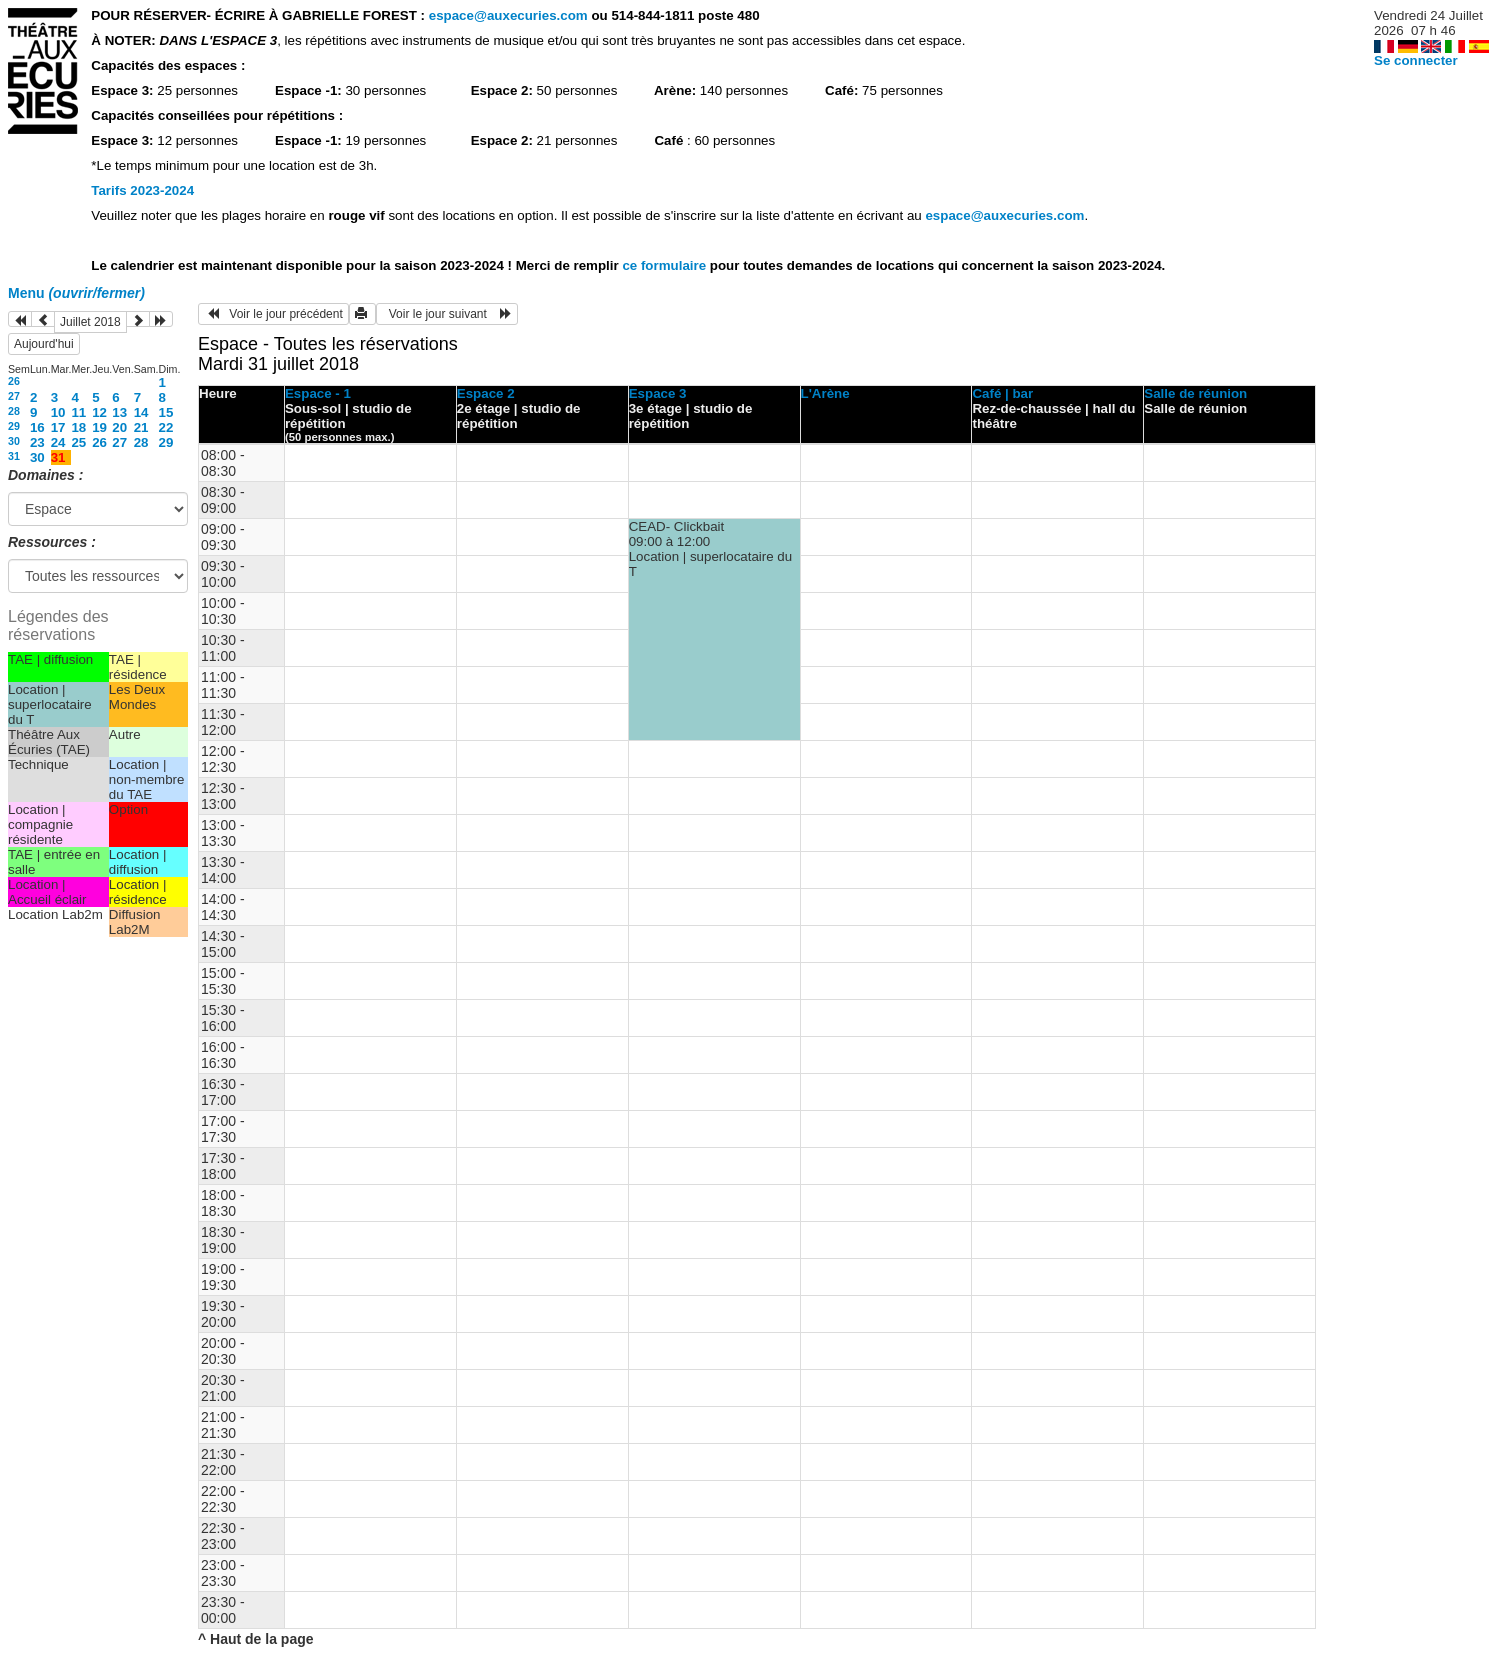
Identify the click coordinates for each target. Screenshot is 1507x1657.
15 (166, 412)
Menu (76, 293)
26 (14, 381)
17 (58, 427)
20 (119, 427)
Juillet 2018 (90, 322)
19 (99, 427)
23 (37, 442)
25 (78, 442)
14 (141, 412)
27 (14, 396)
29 (14, 426)
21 (141, 427)
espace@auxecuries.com (508, 15)
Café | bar (1002, 393)
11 (78, 412)
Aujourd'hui (44, 344)
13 (119, 412)
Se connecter (1416, 60)
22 (166, 427)
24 (58, 442)
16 (37, 427)
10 (58, 412)
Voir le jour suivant (447, 314)
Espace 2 (486, 393)
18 (78, 427)
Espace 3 (658, 393)
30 (14, 441)
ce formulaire (665, 265)
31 (14, 456)
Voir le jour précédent (273, 314)
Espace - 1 (318, 393)
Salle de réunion (1195, 393)
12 (99, 412)
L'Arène (825, 393)
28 (14, 411)
